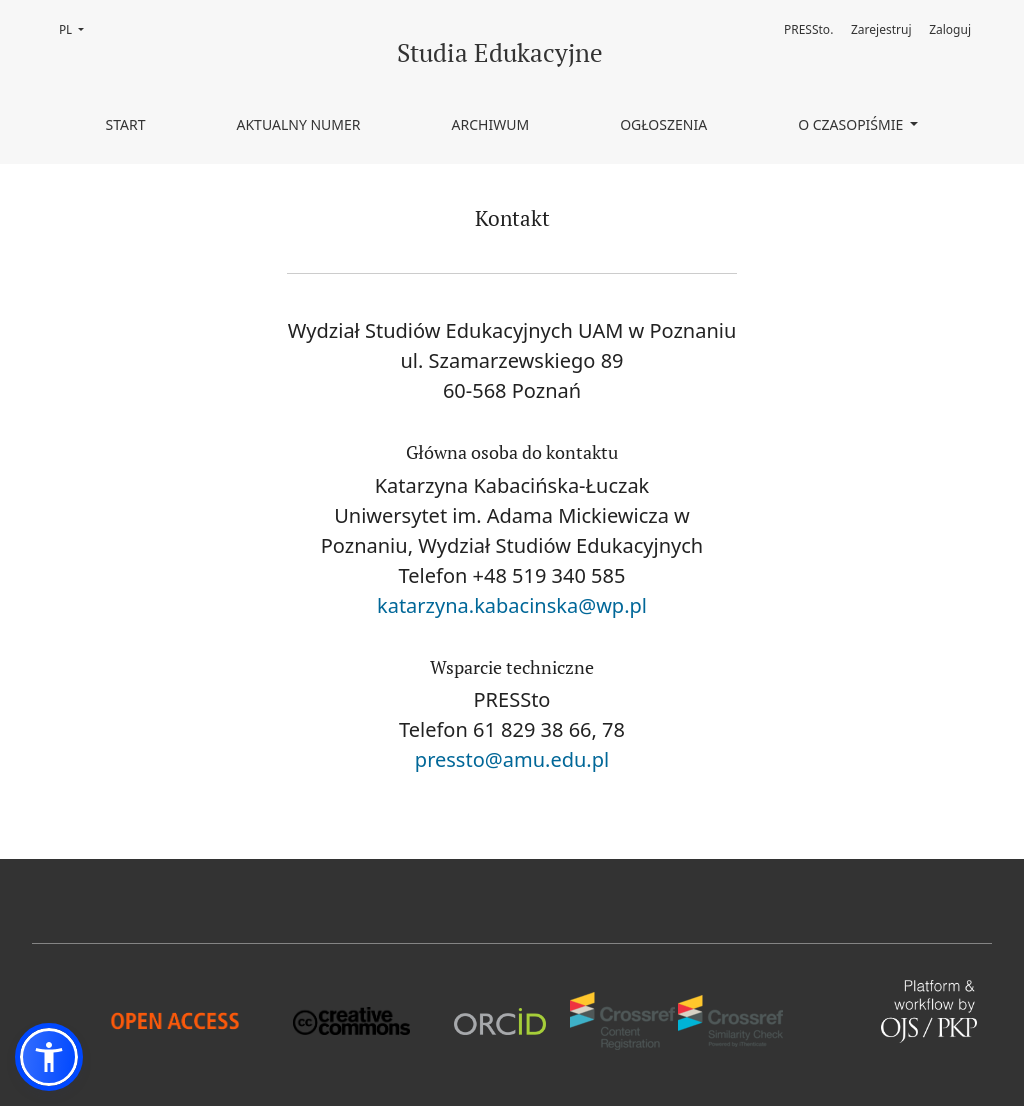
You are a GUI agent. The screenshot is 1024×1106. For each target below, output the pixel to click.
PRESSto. (808, 29)
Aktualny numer (298, 124)
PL (77, 28)
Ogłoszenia (663, 124)
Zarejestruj (881, 29)
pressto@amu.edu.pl (512, 759)
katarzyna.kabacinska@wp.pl (512, 605)
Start (126, 124)
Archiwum (491, 124)
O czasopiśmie (852, 124)
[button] (49, 1057)
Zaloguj (950, 29)
